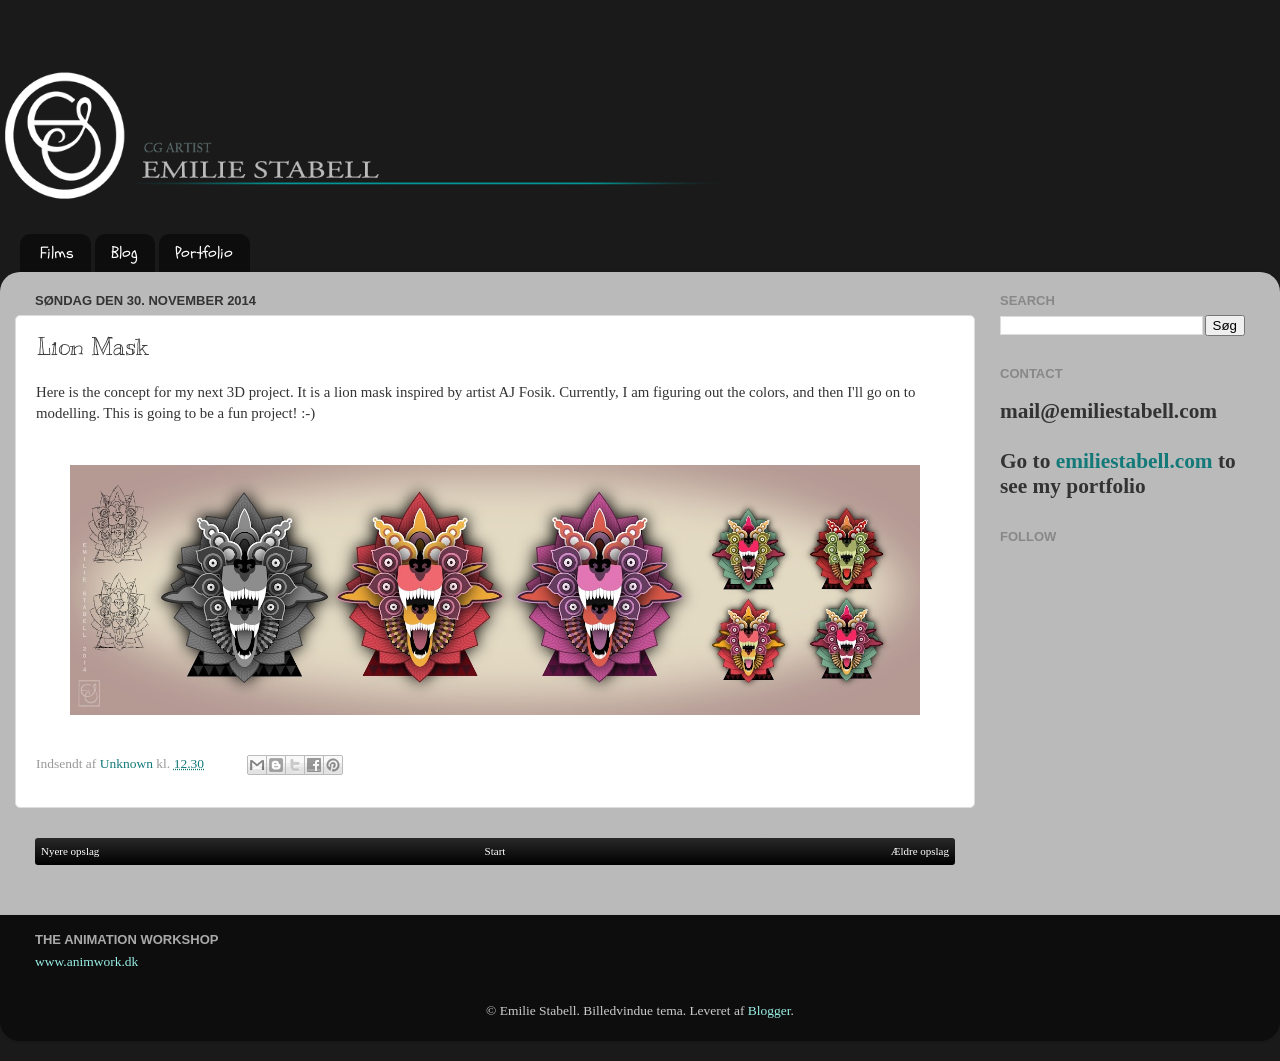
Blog (124, 253)
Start (495, 851)
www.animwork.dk (86, 961)
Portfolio (204, 253)
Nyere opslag (70, 851)
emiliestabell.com (1134, 461)
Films (57, 253)
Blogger (769, 1010)
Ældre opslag (920, 851)
